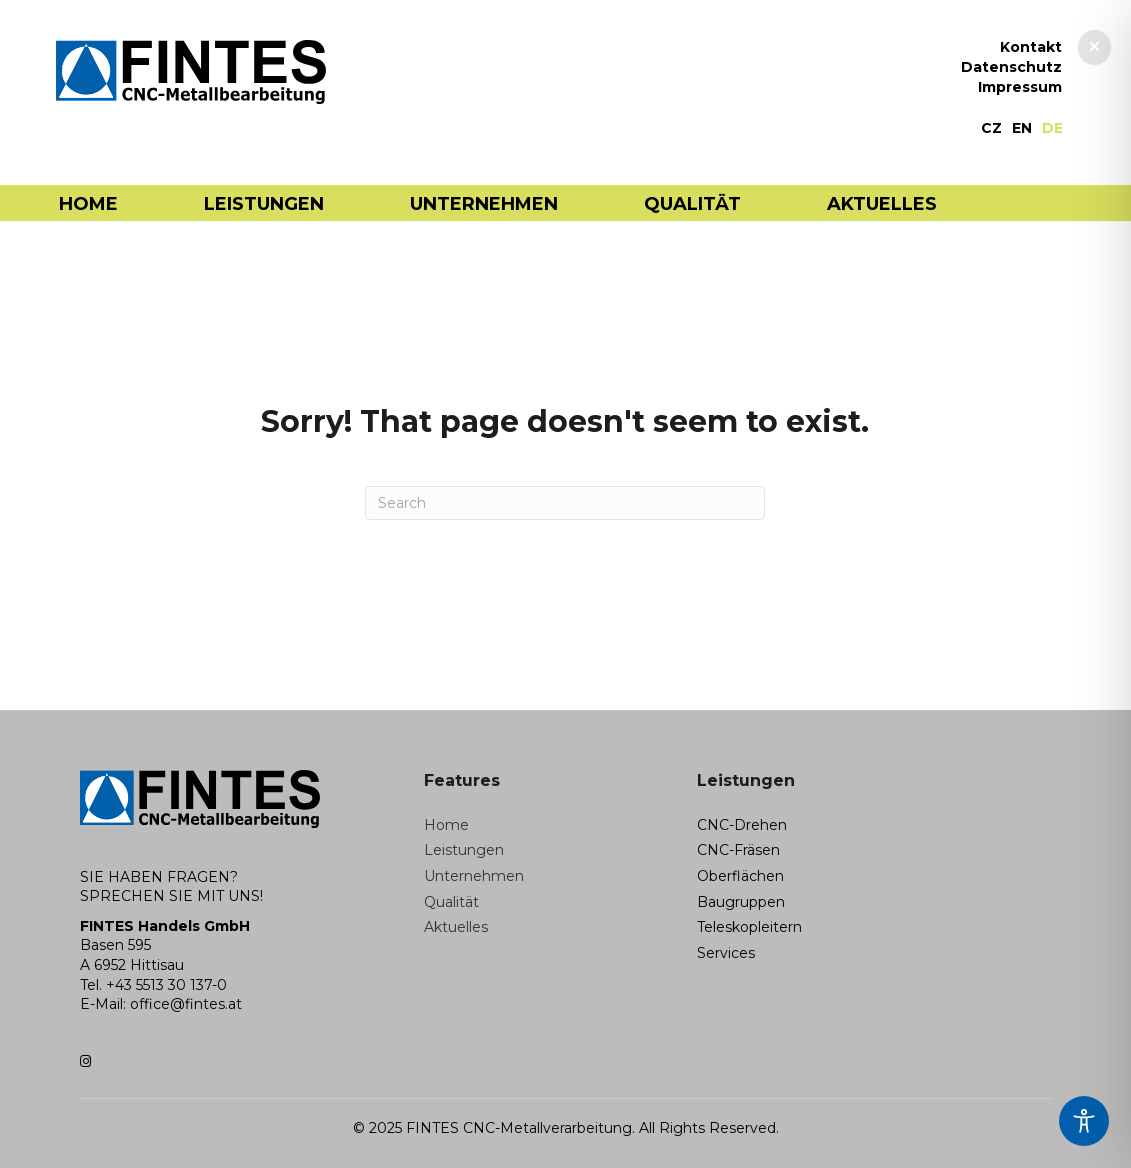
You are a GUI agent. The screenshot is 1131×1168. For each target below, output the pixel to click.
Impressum (1020, 88)
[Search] (565, 503)
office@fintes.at (186, 1004)
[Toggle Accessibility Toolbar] (1084, 1121)
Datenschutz (1011, 68)
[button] (1094, 47)
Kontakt (1031, 48)
